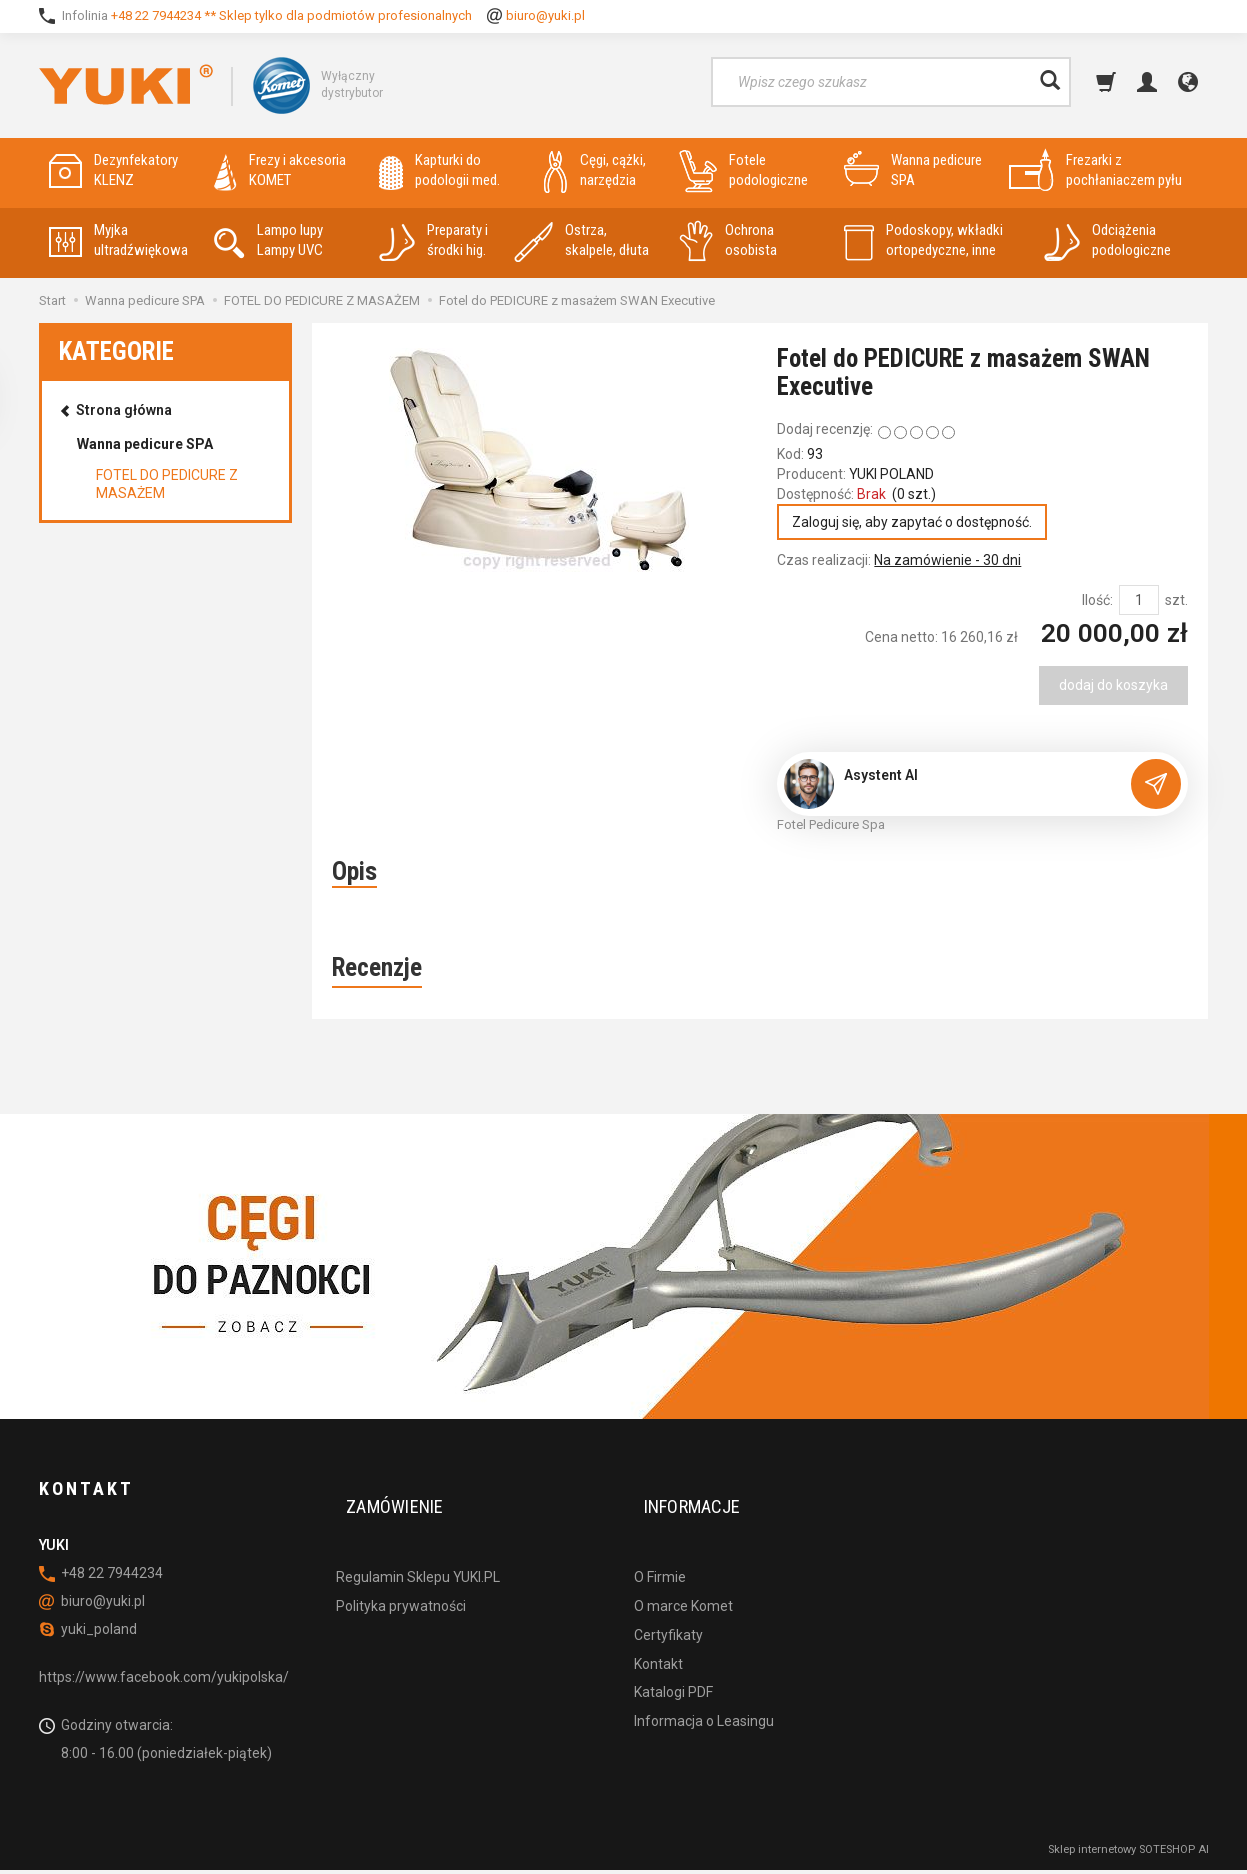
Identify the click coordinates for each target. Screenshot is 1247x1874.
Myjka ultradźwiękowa (118, 240)
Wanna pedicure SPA (913, 170)
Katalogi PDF (673, 1665)
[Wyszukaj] (1050, 82)
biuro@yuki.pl (545, 15)
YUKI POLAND (891, 474)
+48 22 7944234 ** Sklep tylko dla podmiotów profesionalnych (291, 15)
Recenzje (377, 972)
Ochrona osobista (728, 240)
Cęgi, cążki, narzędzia (595, 170)
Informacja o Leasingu (704, 1693)
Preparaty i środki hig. (433, 240)
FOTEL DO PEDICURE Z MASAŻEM (167, 484)
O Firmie (660, 1549)
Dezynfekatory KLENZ (113, 170)
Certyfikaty (668, 1607)
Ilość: (1097, 604)
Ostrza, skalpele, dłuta (581, 240)
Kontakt (658, 1636)
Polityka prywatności (401, 1578)
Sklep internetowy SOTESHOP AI (1128, 1853)
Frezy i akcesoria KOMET (280, 170)
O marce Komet (683, 1578)
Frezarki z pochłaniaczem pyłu (1095, 170)
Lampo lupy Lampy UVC (268, 240)
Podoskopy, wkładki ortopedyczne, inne (923, 240)
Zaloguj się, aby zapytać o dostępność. (919, 524)
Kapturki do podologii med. (439, 170)
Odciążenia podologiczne (1107, 240)
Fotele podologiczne (743, 170)
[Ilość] (1139, 604)
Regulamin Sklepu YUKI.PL (418, 1549)
